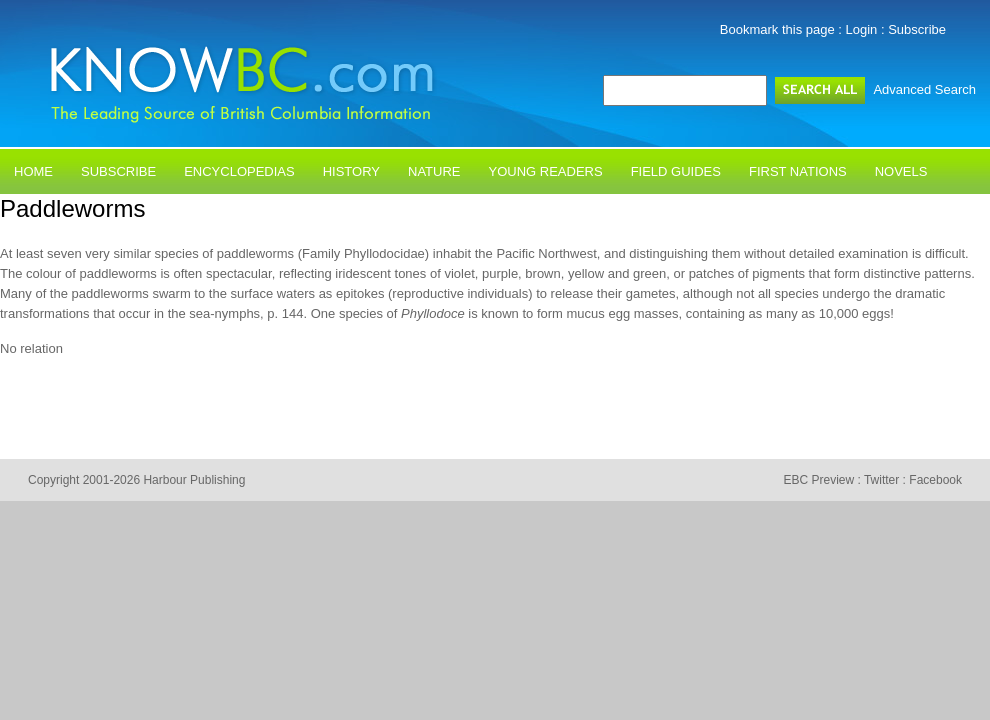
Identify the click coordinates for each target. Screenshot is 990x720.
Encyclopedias (239, 171)
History (351, 171)
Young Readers (546, 171)
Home (33, 171)
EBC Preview (818, 480)
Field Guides (676, 171)
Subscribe (917, 29)
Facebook (935, 480)
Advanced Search (924, 89)
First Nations (798, 171)
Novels (901, 171)
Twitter (881, 480)
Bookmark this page (777, 29)
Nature (434, 171)
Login (862, 29)
